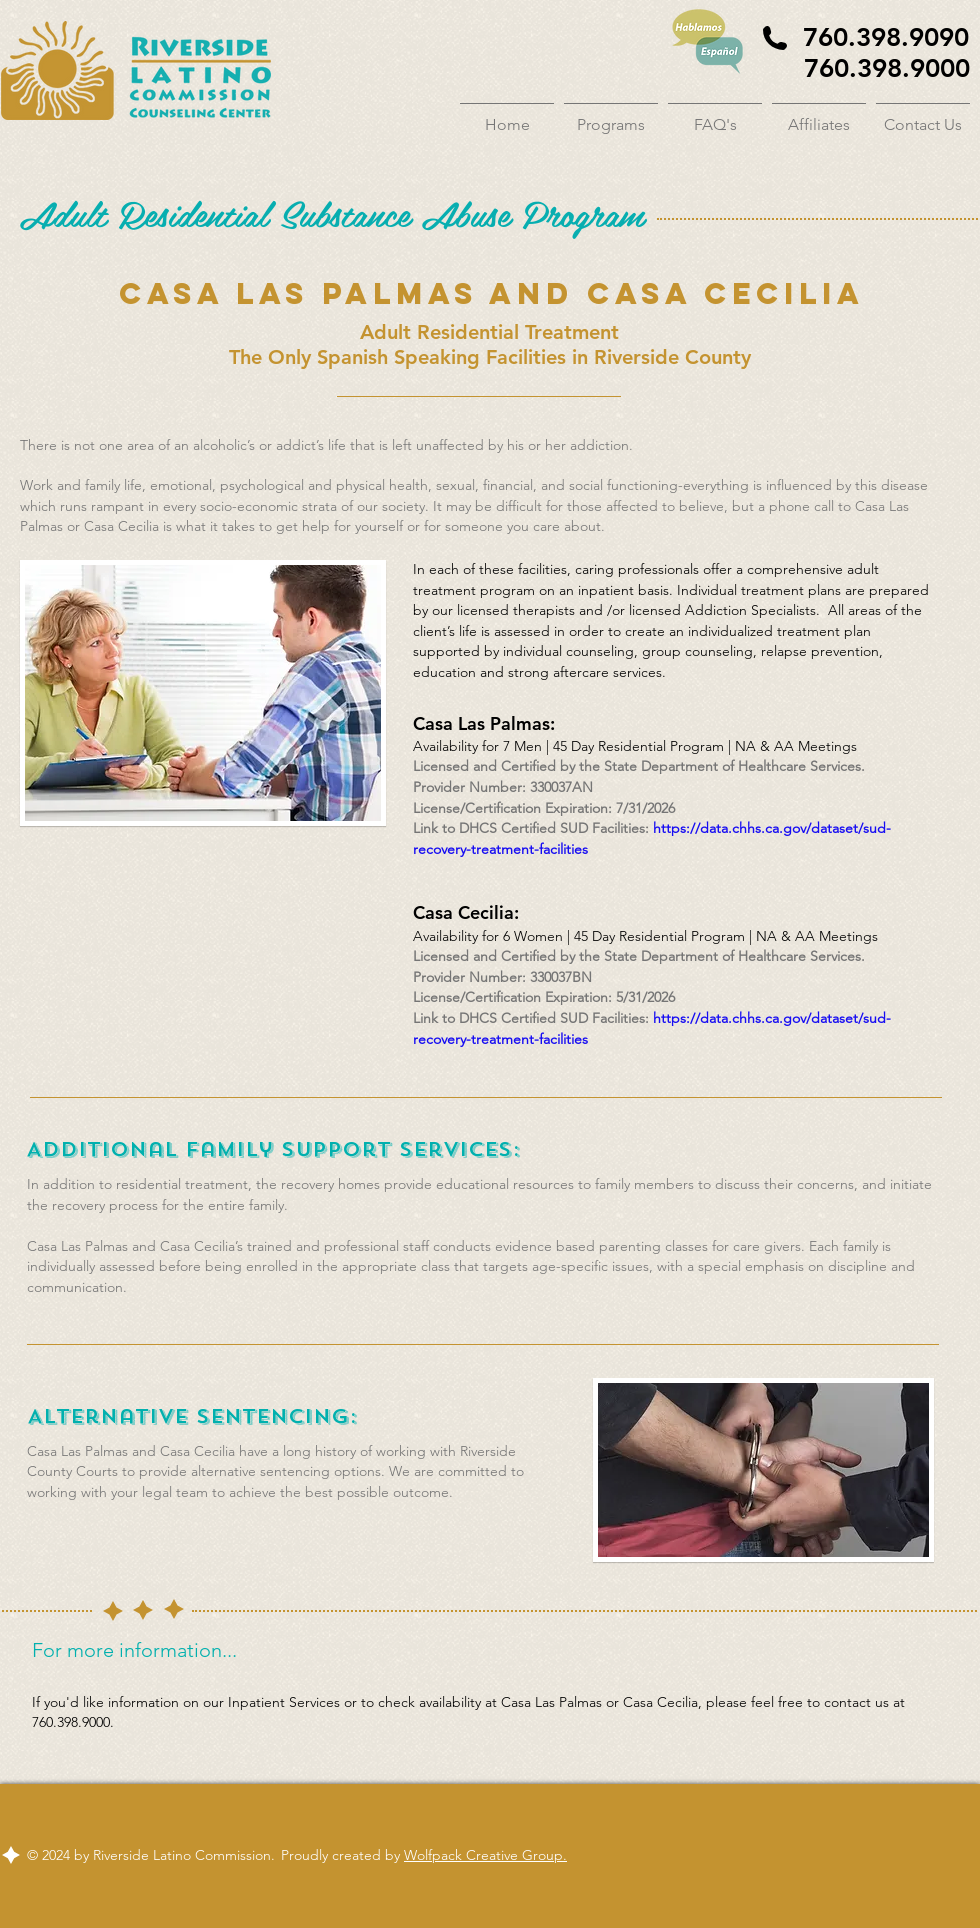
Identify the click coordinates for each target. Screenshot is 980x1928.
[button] (611, 116)
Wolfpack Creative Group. (485, 1855)
